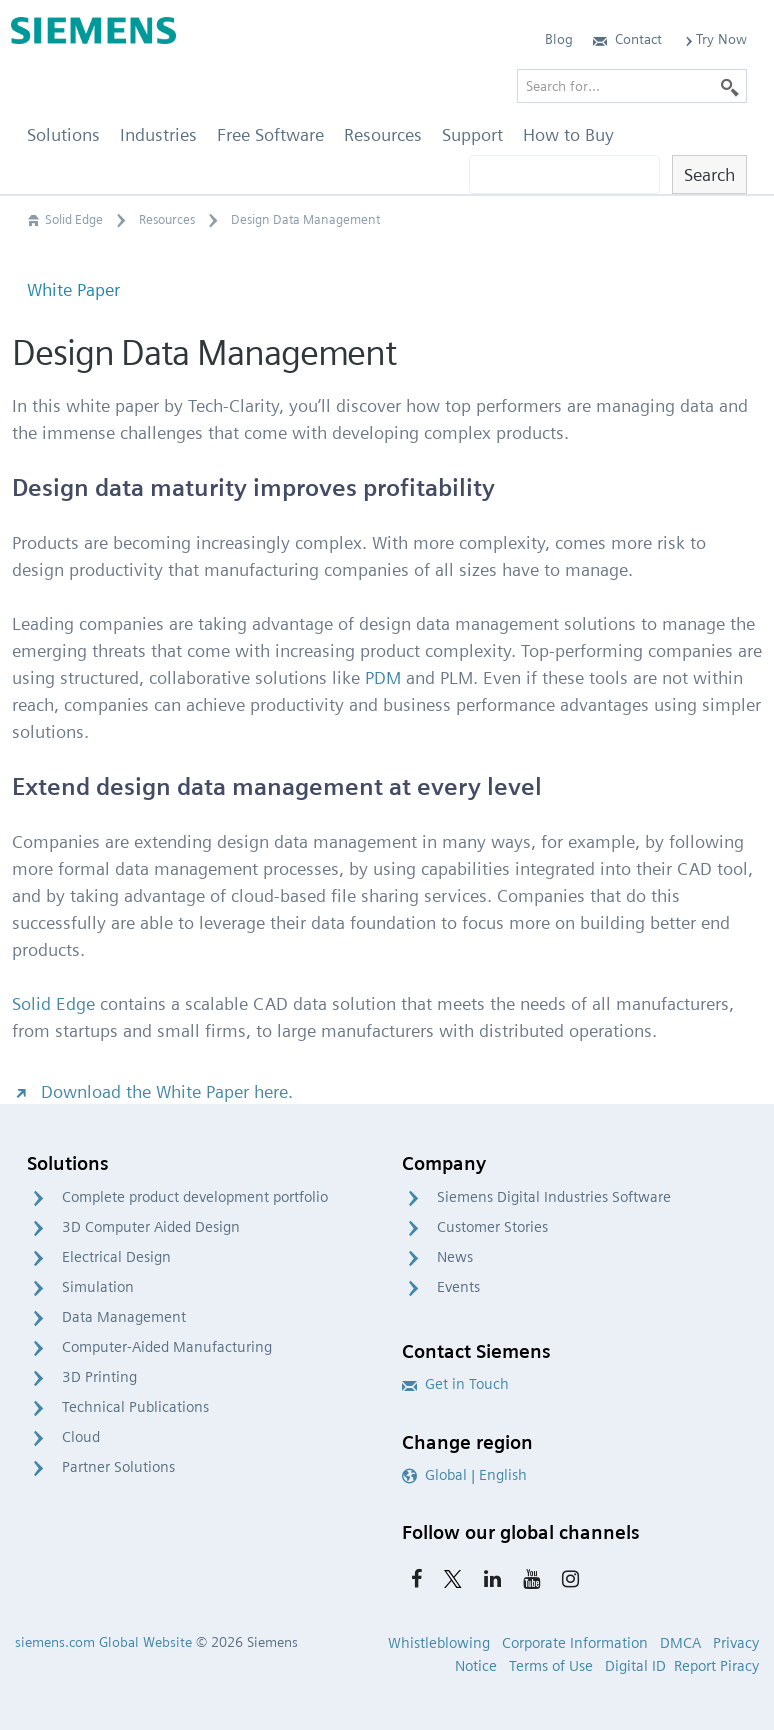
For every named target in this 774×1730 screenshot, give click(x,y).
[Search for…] (632, 86)
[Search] (730, 86)
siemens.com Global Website (103, 1642)
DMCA (680, 1643)
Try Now (714, 39)
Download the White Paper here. (152, 1091)
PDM (383, 677)
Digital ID (635, 1666)
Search (709, 174)
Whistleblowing (439, 1643)
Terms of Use (551, 1666)
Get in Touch (455, 1384)
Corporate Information (575, 1643)
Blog (559, 39)
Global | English (464, 1475)
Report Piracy (716, 1666)
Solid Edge (53, 1003)
